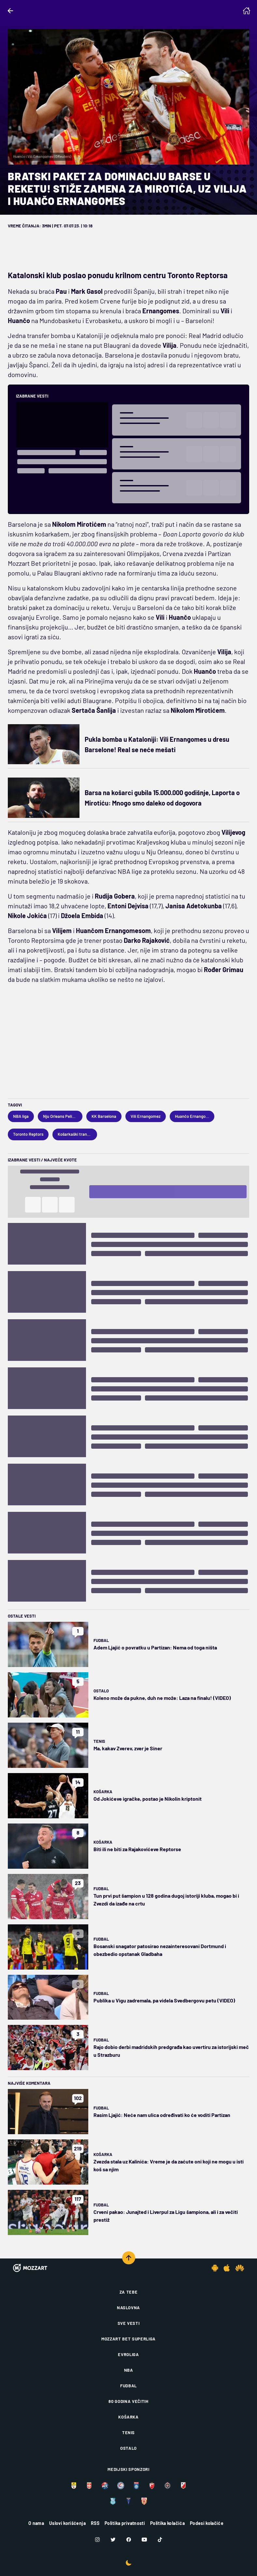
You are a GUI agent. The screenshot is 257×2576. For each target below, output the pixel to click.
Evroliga (128, 2354)
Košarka (102, 1791)
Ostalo (101, 1690)
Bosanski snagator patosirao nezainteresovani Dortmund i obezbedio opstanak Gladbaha (159, 1950)
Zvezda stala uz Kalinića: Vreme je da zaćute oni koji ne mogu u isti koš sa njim (168, 2165)
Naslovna (128, 2307)
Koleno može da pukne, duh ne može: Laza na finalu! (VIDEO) (162, 1698)
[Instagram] (97, 2539)
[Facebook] (128, 2539)
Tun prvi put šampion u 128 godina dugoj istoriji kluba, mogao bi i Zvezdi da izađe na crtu (166, 1899)
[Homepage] (246, 11)
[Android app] (215, 2268)
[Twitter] (113, 2539)
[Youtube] (144, 2539)
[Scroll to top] (128, 2257)
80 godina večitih (128, 2401)
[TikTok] (160, 2539)
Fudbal (101, 1640)
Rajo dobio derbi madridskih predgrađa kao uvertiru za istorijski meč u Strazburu (171, 2051)
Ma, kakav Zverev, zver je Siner (127, 1748)
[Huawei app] (239, 2268)
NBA (128, 2370)
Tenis (99, 1741)
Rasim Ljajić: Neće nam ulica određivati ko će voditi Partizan (161, 2115)
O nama (36, 2523)
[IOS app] (226, 2267)
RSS (95, 2523)
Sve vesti (129, 2323)
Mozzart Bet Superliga (128, 2338)
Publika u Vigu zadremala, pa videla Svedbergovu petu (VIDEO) (164, 2000)
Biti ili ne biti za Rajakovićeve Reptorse (137, 1849)
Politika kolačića (167, 2523)
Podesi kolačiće (206, 2523)
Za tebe (129, 2292)
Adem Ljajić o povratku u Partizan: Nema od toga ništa (155, 1647)
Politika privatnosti (125, 2523)
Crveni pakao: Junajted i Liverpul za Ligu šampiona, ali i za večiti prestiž (165, 2216)
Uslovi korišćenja (67, 2523)
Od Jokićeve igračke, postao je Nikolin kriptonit (147, 1799)
